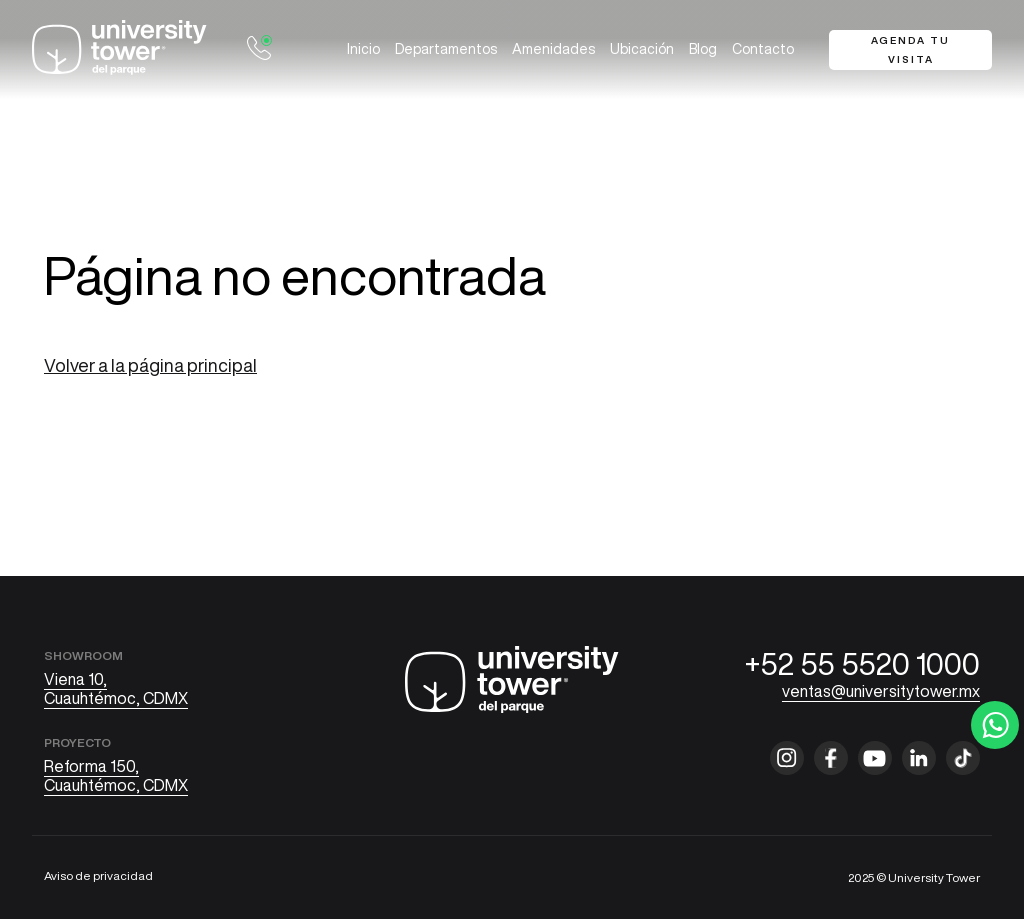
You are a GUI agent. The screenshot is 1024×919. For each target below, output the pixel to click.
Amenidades (553, 49)
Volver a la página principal (150, 365)
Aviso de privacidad (98, 875)
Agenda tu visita (910, 49)
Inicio (363, 49)
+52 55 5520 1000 (862, 664)
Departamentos (446, 49)
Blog (703, 49)
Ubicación (642, 49)
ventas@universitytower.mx (881, 691)
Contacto (763, 49)
